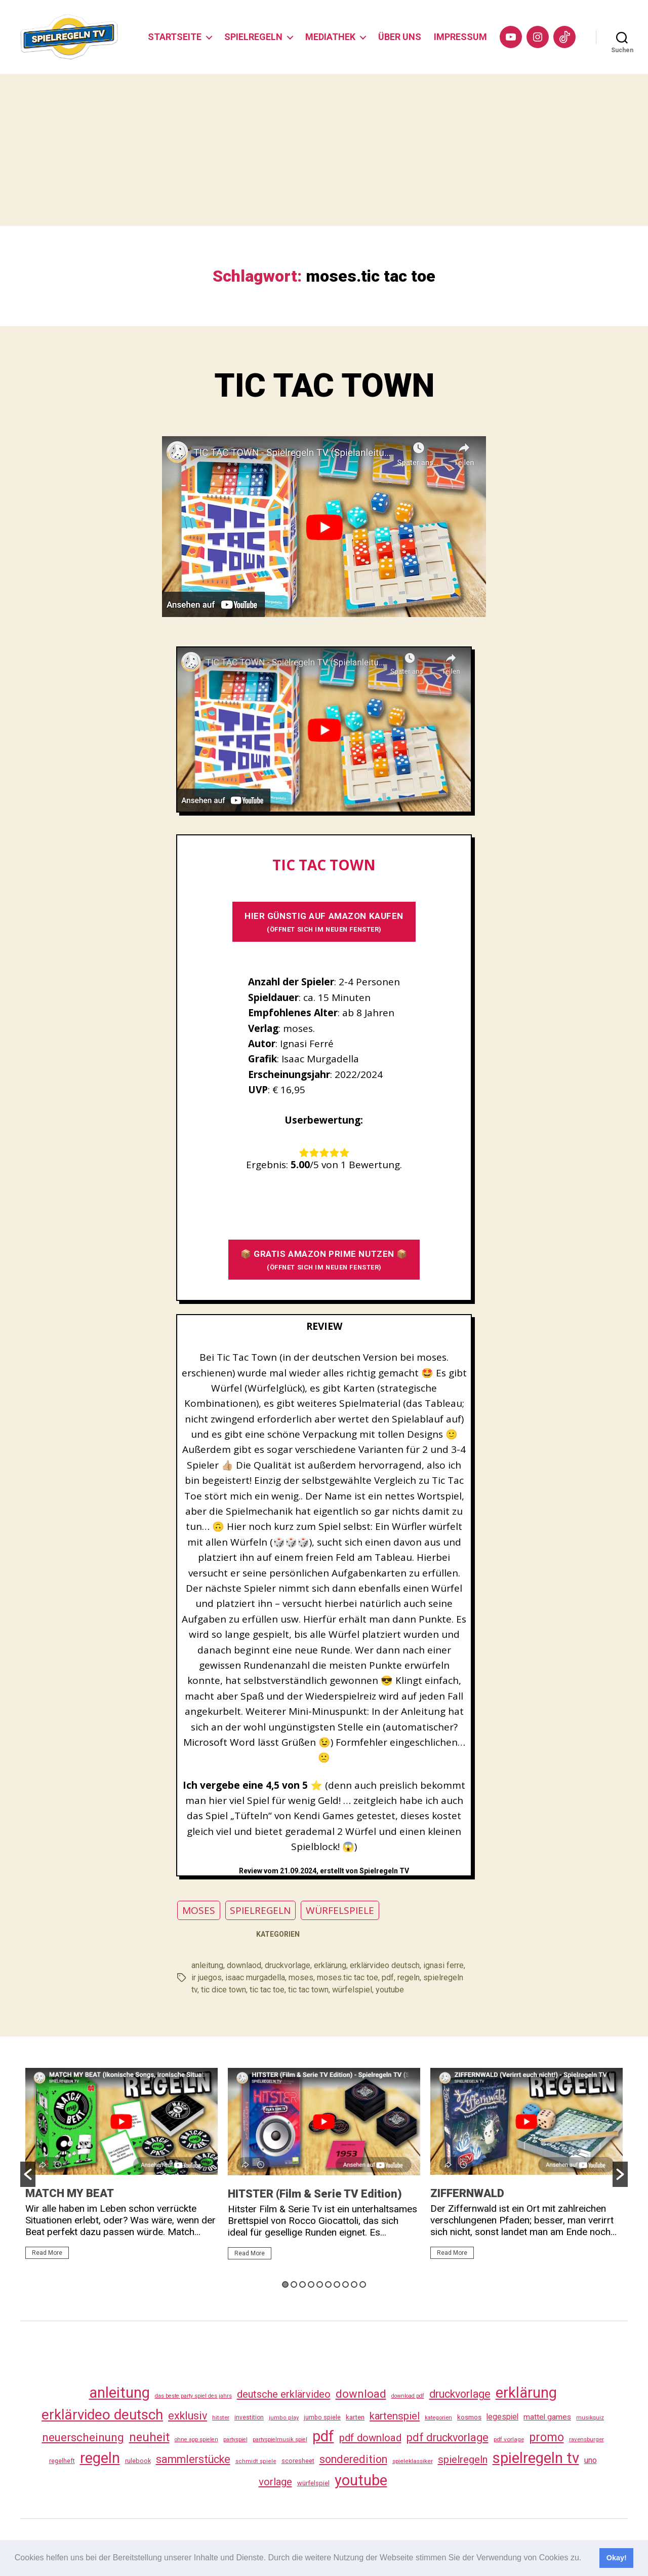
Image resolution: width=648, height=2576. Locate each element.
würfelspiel (352, 1989)
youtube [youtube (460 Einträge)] (361, 2480)
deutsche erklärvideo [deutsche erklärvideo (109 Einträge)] (284, 2394)
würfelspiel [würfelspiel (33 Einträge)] (313, 2483)
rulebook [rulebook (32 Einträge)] (138, 2461)
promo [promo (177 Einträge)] (546, 2437)
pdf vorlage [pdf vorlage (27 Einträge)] (509, 2439)
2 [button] (294, 2284)
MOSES (198, 1910)
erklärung (330, 1965)
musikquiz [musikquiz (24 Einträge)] (590, 2417)
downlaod (244, 1965)
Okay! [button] (616, 2558)
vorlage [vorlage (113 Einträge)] (275, 2482)
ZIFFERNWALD (467, 2193)
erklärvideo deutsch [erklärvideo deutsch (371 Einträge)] (102, 2414)
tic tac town (308, 1989)
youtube (390, 1989)
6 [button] (328, 2284)
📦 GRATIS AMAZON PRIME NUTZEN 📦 (324, 1260)
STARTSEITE (174, 36)
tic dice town (223, 1989)
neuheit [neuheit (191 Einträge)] (149, 2437)
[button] (585, 2558)
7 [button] (337, 2284)
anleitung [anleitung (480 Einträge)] (119, 2392)
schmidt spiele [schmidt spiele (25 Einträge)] (255, 2461)
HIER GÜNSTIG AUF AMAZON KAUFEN (324, 922)
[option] (121, 2168)
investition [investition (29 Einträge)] (249, 2417)
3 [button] (302, 2284)
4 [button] (311, 2284)
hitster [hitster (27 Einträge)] (220, 2417)
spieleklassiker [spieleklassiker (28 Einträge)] (412, 2461)
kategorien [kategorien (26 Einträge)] (438, 2417)
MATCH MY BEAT (69, 2193)
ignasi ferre (443, 1965)
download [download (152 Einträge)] (361, 2394)
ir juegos (206, 1977)
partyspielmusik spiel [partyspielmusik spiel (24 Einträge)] (280, 2439)
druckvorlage (287, 1965)
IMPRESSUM (460, 36)
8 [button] (345, 2284)
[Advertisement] (324, 150)
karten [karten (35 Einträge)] (355, 2417)
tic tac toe (267, 1989)
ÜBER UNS (399, 36)
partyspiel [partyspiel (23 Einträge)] (235, 2439)
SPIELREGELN (253, 36)
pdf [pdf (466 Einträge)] (323, 2436)
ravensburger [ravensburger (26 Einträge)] (586, 2439)
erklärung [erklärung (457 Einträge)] (526, 2392)
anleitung (207, 1965)
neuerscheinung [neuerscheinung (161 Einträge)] (83, 2437)
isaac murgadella (255, 1977)
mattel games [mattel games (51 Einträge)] (547, 2416)
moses (301, 1977)
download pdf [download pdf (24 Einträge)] (407, 2396)
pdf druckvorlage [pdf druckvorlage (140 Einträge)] (448, 2437)
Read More (47, 2252)
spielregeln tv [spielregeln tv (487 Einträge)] (536, 2458)
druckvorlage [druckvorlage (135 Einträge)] (460, 2394)
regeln (408, 1977)
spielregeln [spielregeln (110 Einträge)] (463, 2459)
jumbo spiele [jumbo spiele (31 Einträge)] (322, 2417)
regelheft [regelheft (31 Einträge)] (62, 2461)
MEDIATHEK (330, 36)
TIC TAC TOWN (324, 386)
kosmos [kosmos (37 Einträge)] (469, 2417)
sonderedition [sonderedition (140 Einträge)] (353, 2459)
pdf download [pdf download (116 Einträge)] (370, 2438)
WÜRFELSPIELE (340, 1910)
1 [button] (285, 2284)
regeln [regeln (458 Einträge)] (100, 2458)
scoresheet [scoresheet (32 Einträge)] (297, 2461)
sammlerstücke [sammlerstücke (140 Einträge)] (193, 2459)
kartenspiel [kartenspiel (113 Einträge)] (395, 2416)
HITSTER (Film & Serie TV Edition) (315, 2193)
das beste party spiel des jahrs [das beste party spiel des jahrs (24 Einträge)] (193, 2396)
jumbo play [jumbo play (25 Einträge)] (284, 2417)
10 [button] (362, 2284)
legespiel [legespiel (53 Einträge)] (502, 2416)
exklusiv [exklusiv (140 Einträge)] (187, 2415)
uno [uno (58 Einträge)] (590, 2460)
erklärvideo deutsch (385, 1965)
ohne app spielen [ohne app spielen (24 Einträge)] (196, 2439)
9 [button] (354, 2284)
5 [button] (319, 2284)
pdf (388, 1977)
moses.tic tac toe (347, 1977)
